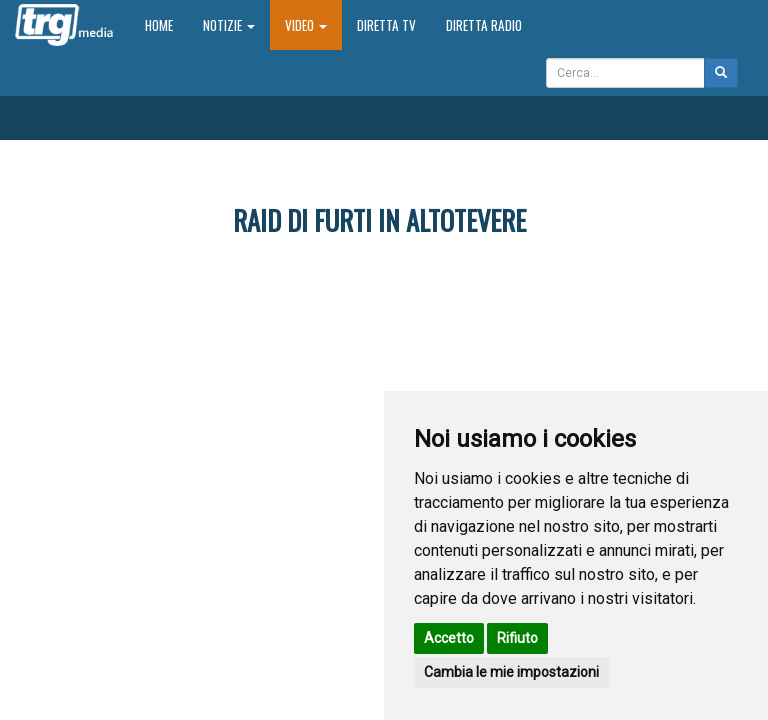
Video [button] (306, 25)
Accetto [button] (449, 638)
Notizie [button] (229, 25)
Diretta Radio (484, 25)
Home (166, 24)
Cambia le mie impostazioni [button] (511, 672)
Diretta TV (386, 25)
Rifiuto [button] (517, 638)
